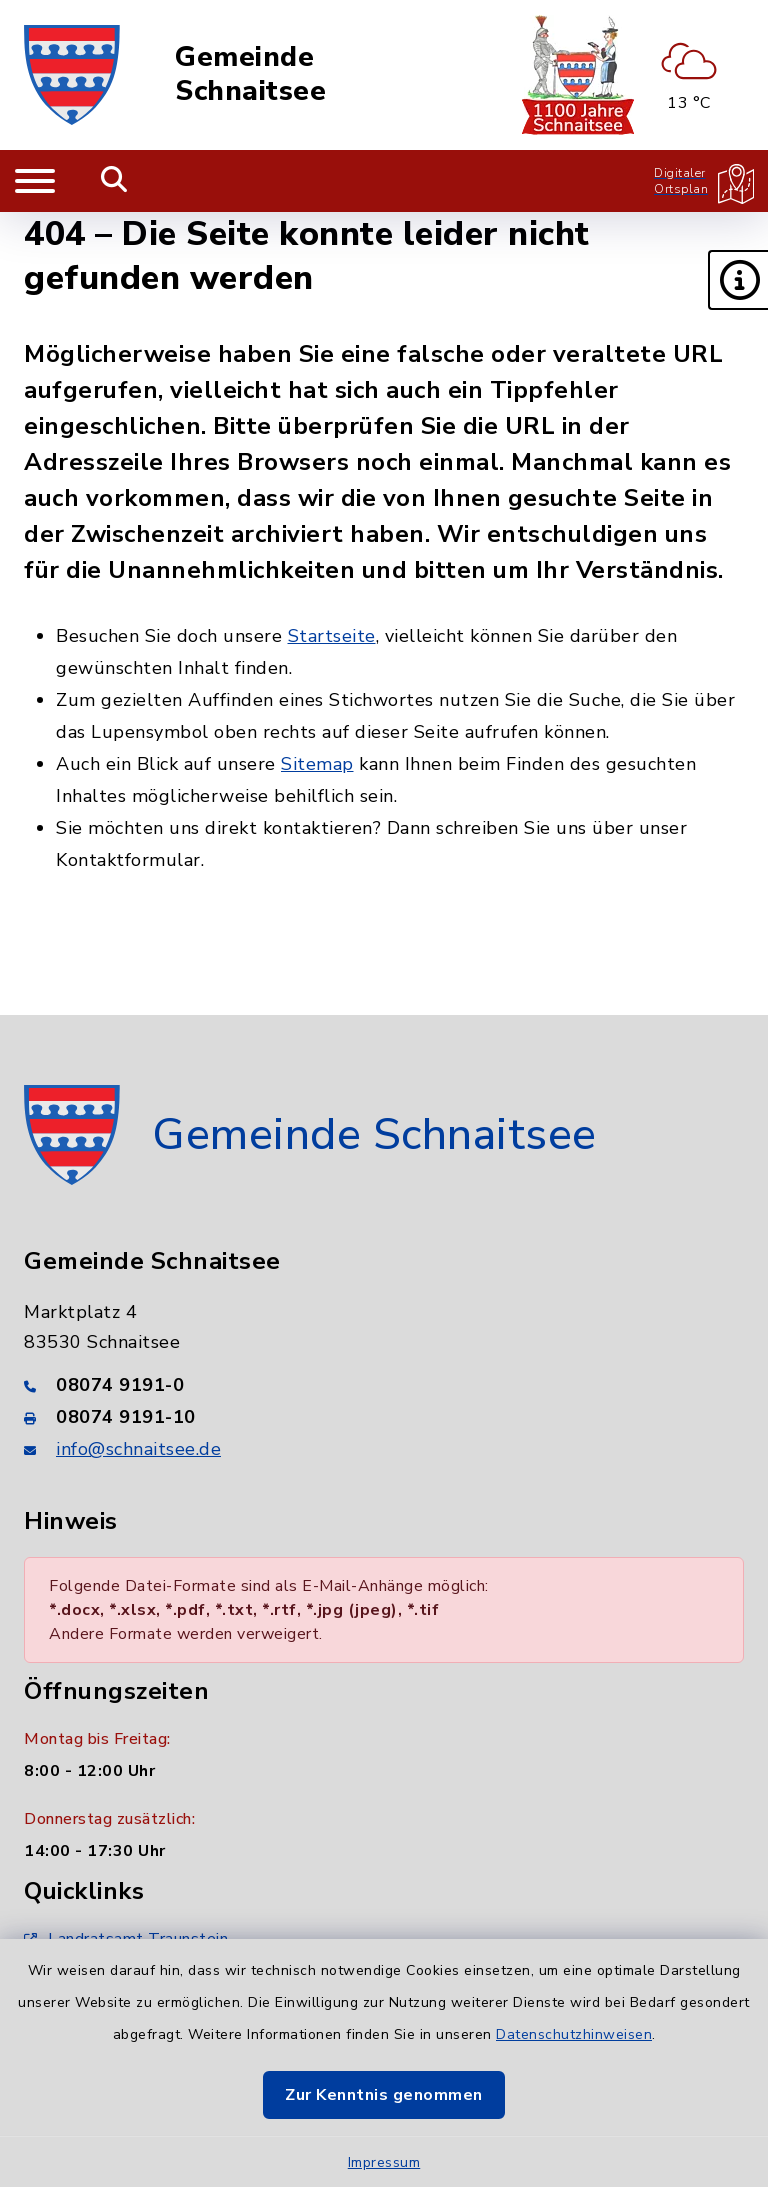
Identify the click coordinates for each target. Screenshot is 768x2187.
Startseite (332, 636)
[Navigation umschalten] (35, 181)
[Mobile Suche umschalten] (114, 181)
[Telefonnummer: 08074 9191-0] (384, 1385)
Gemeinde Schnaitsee (250, 74)
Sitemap (317, 764)
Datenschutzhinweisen (574, 2034)
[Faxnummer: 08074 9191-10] (384, 1417)
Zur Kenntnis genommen (384, 2095)
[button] (738, 280)
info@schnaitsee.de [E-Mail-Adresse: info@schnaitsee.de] (138, 1449)
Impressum (384, 2162)
